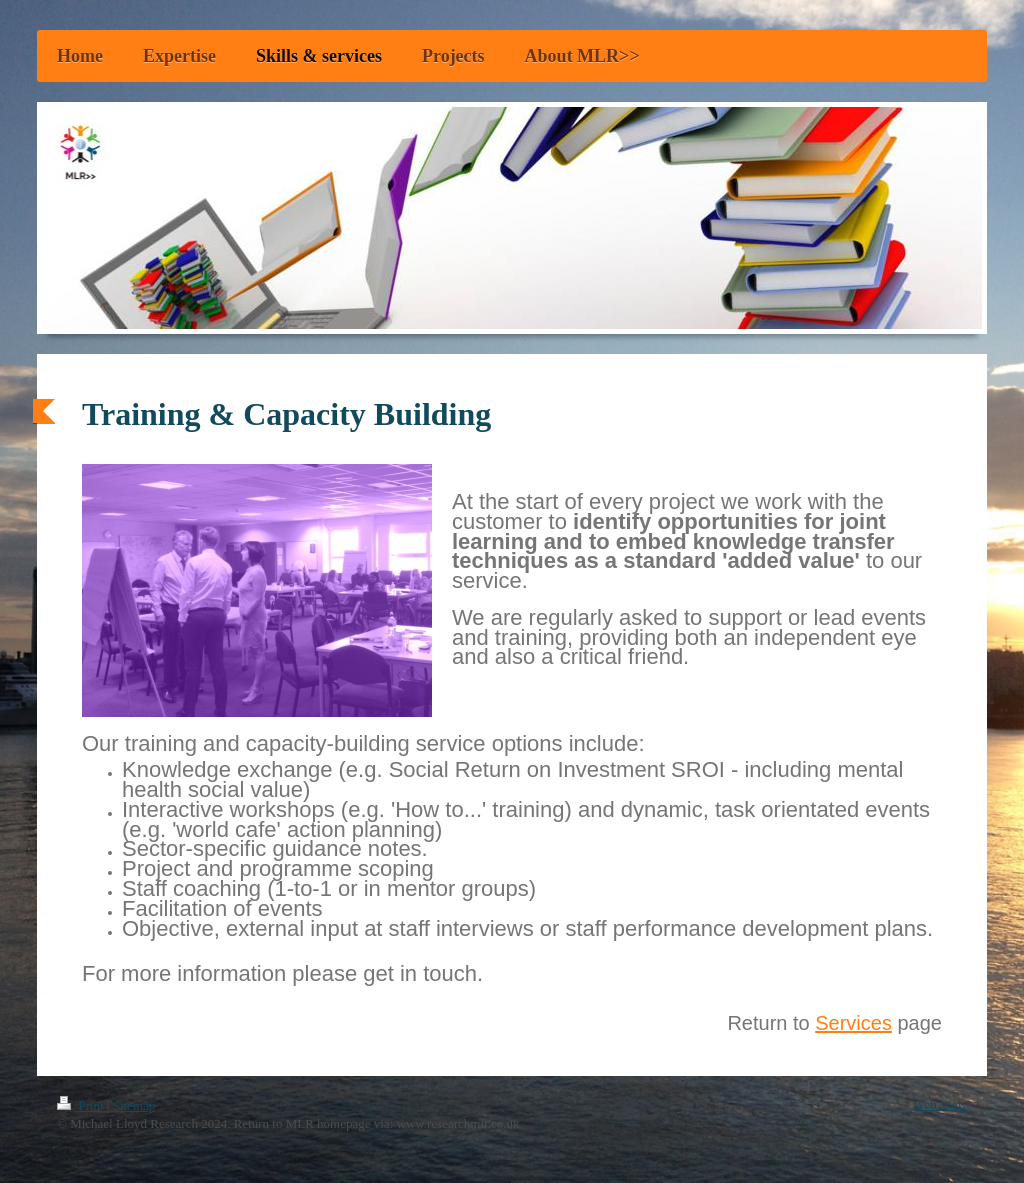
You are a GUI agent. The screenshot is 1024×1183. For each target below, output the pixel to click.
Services (853, 1023)
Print (82, 1105)
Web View (940, 1104)
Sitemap (134, 1105)
